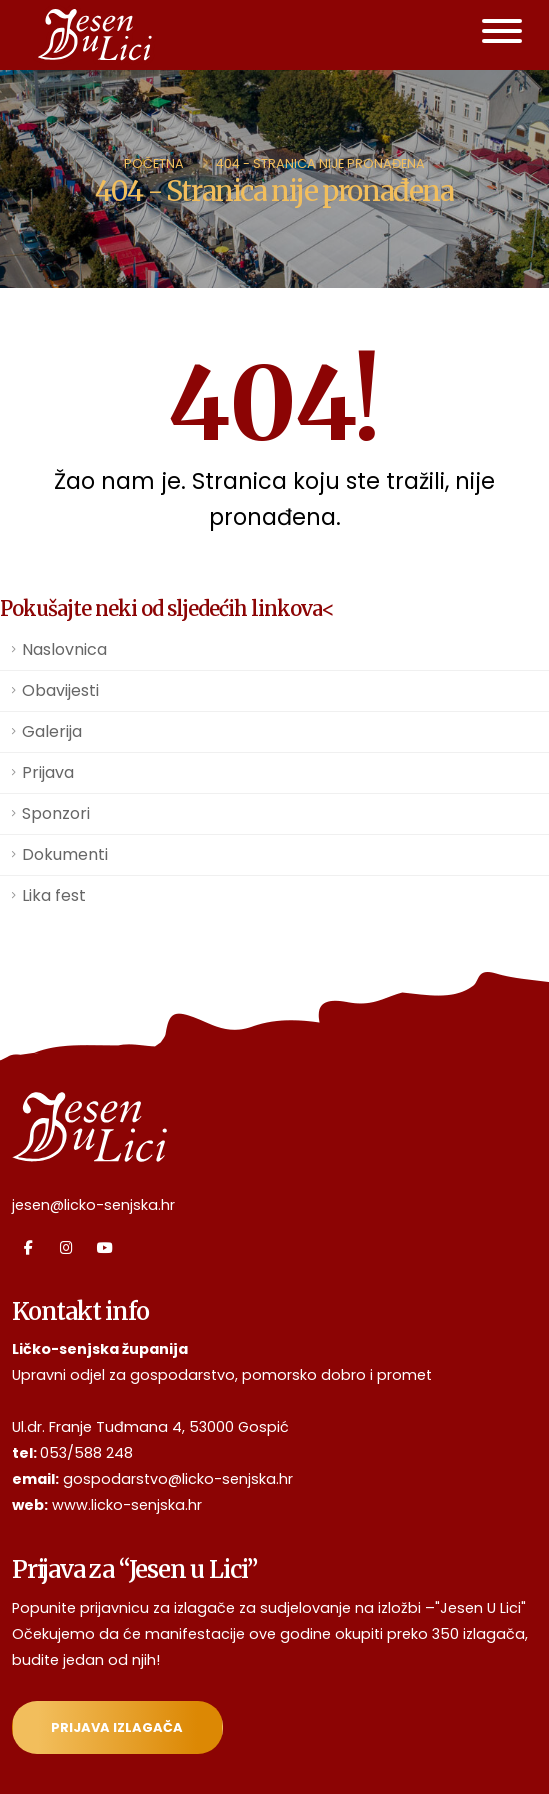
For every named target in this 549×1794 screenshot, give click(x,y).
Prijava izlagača (117, 1727)
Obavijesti (60, 690)
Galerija (52, 731)
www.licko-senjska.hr (127, 1505)
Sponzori (56, 813)
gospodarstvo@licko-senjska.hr (178, 1479)
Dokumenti (65, 854)
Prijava (48, 772)
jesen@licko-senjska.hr (93, 1205)
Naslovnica (64, 649)
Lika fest (54, 895)
